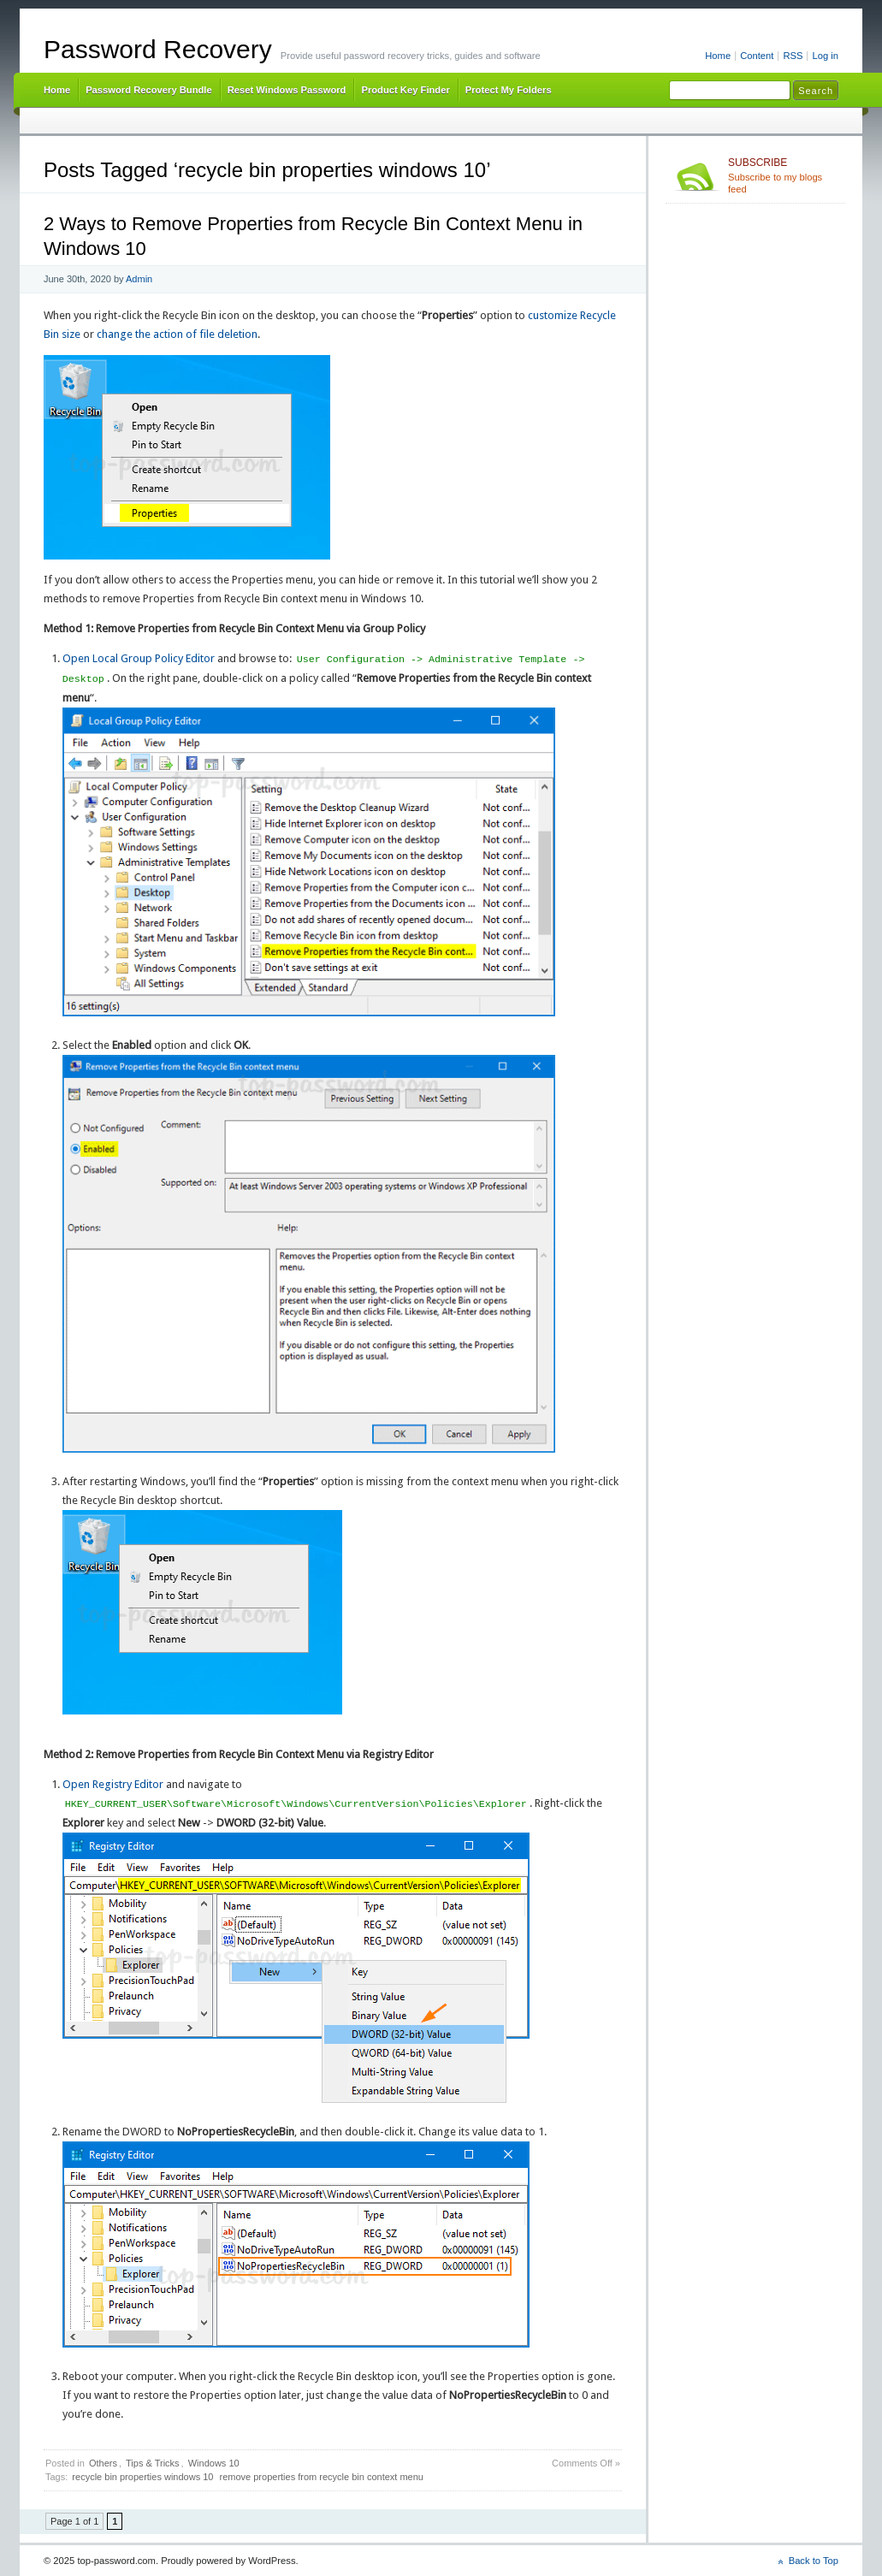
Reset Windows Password (287, 90)
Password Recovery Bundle (149, 90)
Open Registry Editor (112, 1784)
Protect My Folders (508, 90)
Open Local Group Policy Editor (138, 659)
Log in (825, 55)
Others (103, 2463)
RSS (792, 55)
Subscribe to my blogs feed (783, 175)
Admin (139, 279)
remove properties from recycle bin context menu (321, 2477)
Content (756, 55)
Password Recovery (158, 49)
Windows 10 (214, 2463)
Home (718, 55)
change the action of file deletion (177, 334)
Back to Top (813, 2560)
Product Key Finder (405, 90)
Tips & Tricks (153, 2463)
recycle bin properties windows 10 (142, 2477)
